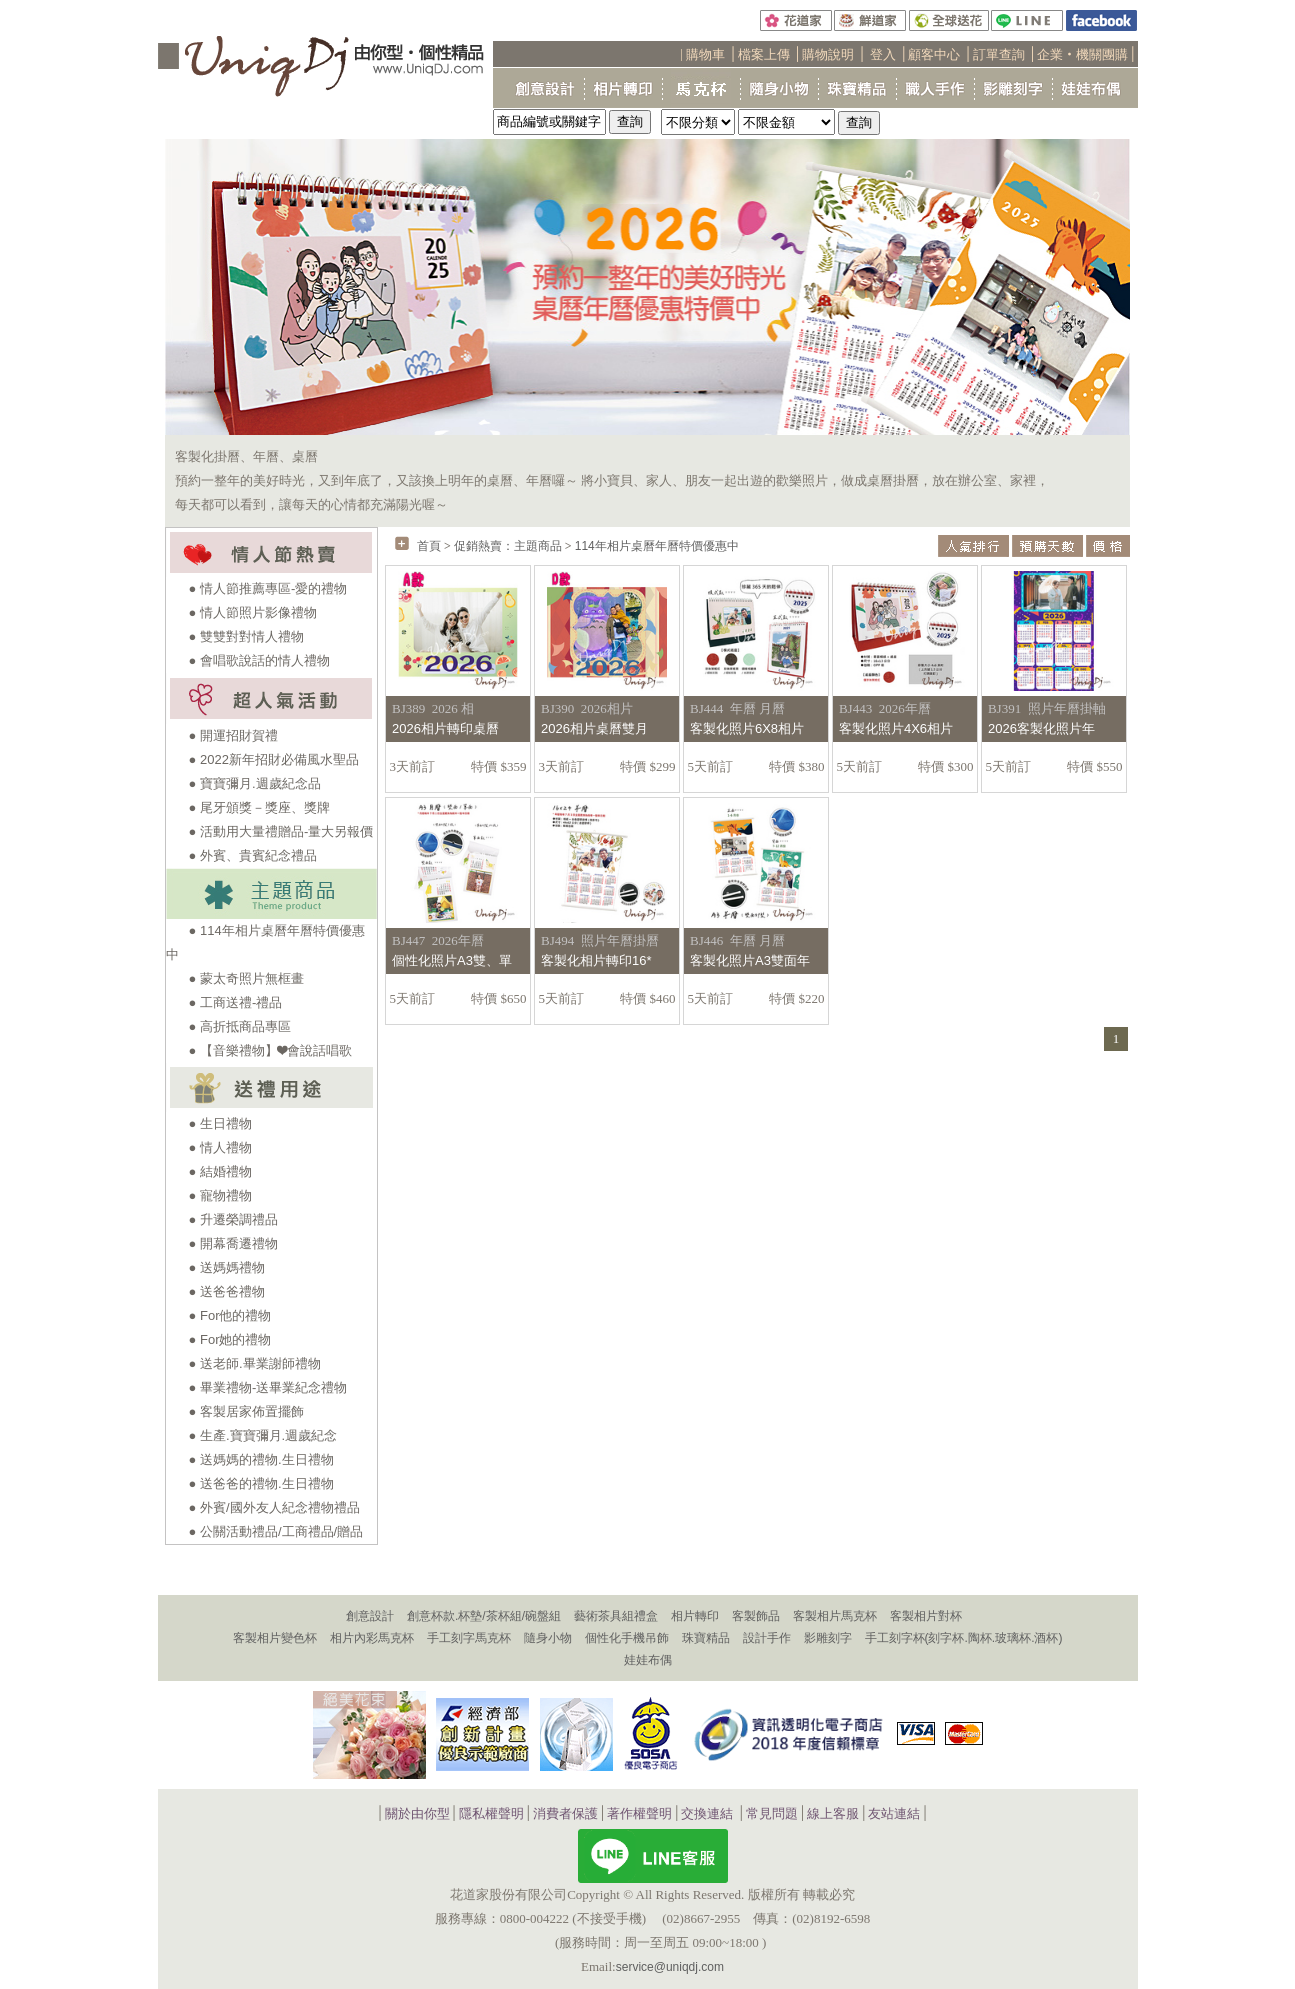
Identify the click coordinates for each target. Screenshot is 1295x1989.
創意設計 (370, 1616)
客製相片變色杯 (275, 1638)
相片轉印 (695, 1616)
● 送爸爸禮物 (227, 1291)
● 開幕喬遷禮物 (233, 1243)
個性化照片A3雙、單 (452, 960)
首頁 (429, 546)
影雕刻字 (828, 1638)
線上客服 (833, 1813)
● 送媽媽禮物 (227, 1267)
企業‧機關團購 (1082, 54)
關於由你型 (417, 1813)
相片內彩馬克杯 (372, 1638)
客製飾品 (756, 1616)
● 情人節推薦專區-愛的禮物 (268, 588)
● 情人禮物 (220, 1147)
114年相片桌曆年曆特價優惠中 (657, 546)
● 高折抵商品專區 (240, 1026)
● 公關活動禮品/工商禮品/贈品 (276, 1531)
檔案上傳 (764, 54)
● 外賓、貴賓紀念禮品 (253, 855)
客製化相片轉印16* (596, 960)
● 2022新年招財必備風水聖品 (274, 759)
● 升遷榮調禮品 (233, 1219)
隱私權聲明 (491, 1813)
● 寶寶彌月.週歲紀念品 (255, 783)
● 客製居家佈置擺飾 (246, 1411)
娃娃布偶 (648, 1660)
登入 (883, 54)
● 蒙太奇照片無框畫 (246, 978)
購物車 (705, 54)
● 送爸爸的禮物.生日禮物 (261, 1483)
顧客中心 (934, 54)
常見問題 (772, 1813)
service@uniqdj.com (670, 1967)
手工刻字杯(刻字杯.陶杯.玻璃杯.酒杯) (964, 1638)
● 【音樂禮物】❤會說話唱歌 (270, 1050)
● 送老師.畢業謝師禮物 (255, 1363)
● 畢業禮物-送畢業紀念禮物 (268, 1387)
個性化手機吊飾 (627, 1638)
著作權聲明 (639, 1813)
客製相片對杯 (926, 1616)
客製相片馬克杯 (835, 1616)
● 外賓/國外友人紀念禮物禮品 (274, 1507)
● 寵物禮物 (220, 1195)
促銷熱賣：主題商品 (508, 546)
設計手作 (767, 1638)
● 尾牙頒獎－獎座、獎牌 (259, 807)
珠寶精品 (706, 1638)
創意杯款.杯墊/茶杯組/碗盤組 (484, 1616)
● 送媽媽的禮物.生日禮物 (261, 1459)
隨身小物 (548, 1638)
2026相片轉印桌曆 (445, 728)
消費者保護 (565, 1813)
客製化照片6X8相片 (747, 728)
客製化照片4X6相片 (896, 728)
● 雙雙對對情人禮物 (246, 636)
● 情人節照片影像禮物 (253, 612)
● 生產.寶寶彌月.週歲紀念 (263, 1435)
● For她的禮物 (230, 1339)
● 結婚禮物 (220, 1171)
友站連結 (894, 1813)
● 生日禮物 (220, 1123)
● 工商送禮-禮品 (236, 1002)
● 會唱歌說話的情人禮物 (259, 660)
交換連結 (707, 1813)
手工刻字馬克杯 (469, 1638)
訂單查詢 (999, 54)
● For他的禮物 (230, 1315)
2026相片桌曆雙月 (594, 728)
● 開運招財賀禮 (233, 735)
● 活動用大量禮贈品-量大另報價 (281, 831)
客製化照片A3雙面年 (750, 960)
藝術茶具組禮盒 (616, 1616)
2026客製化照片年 (1041, 728)
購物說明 (828, 54)
